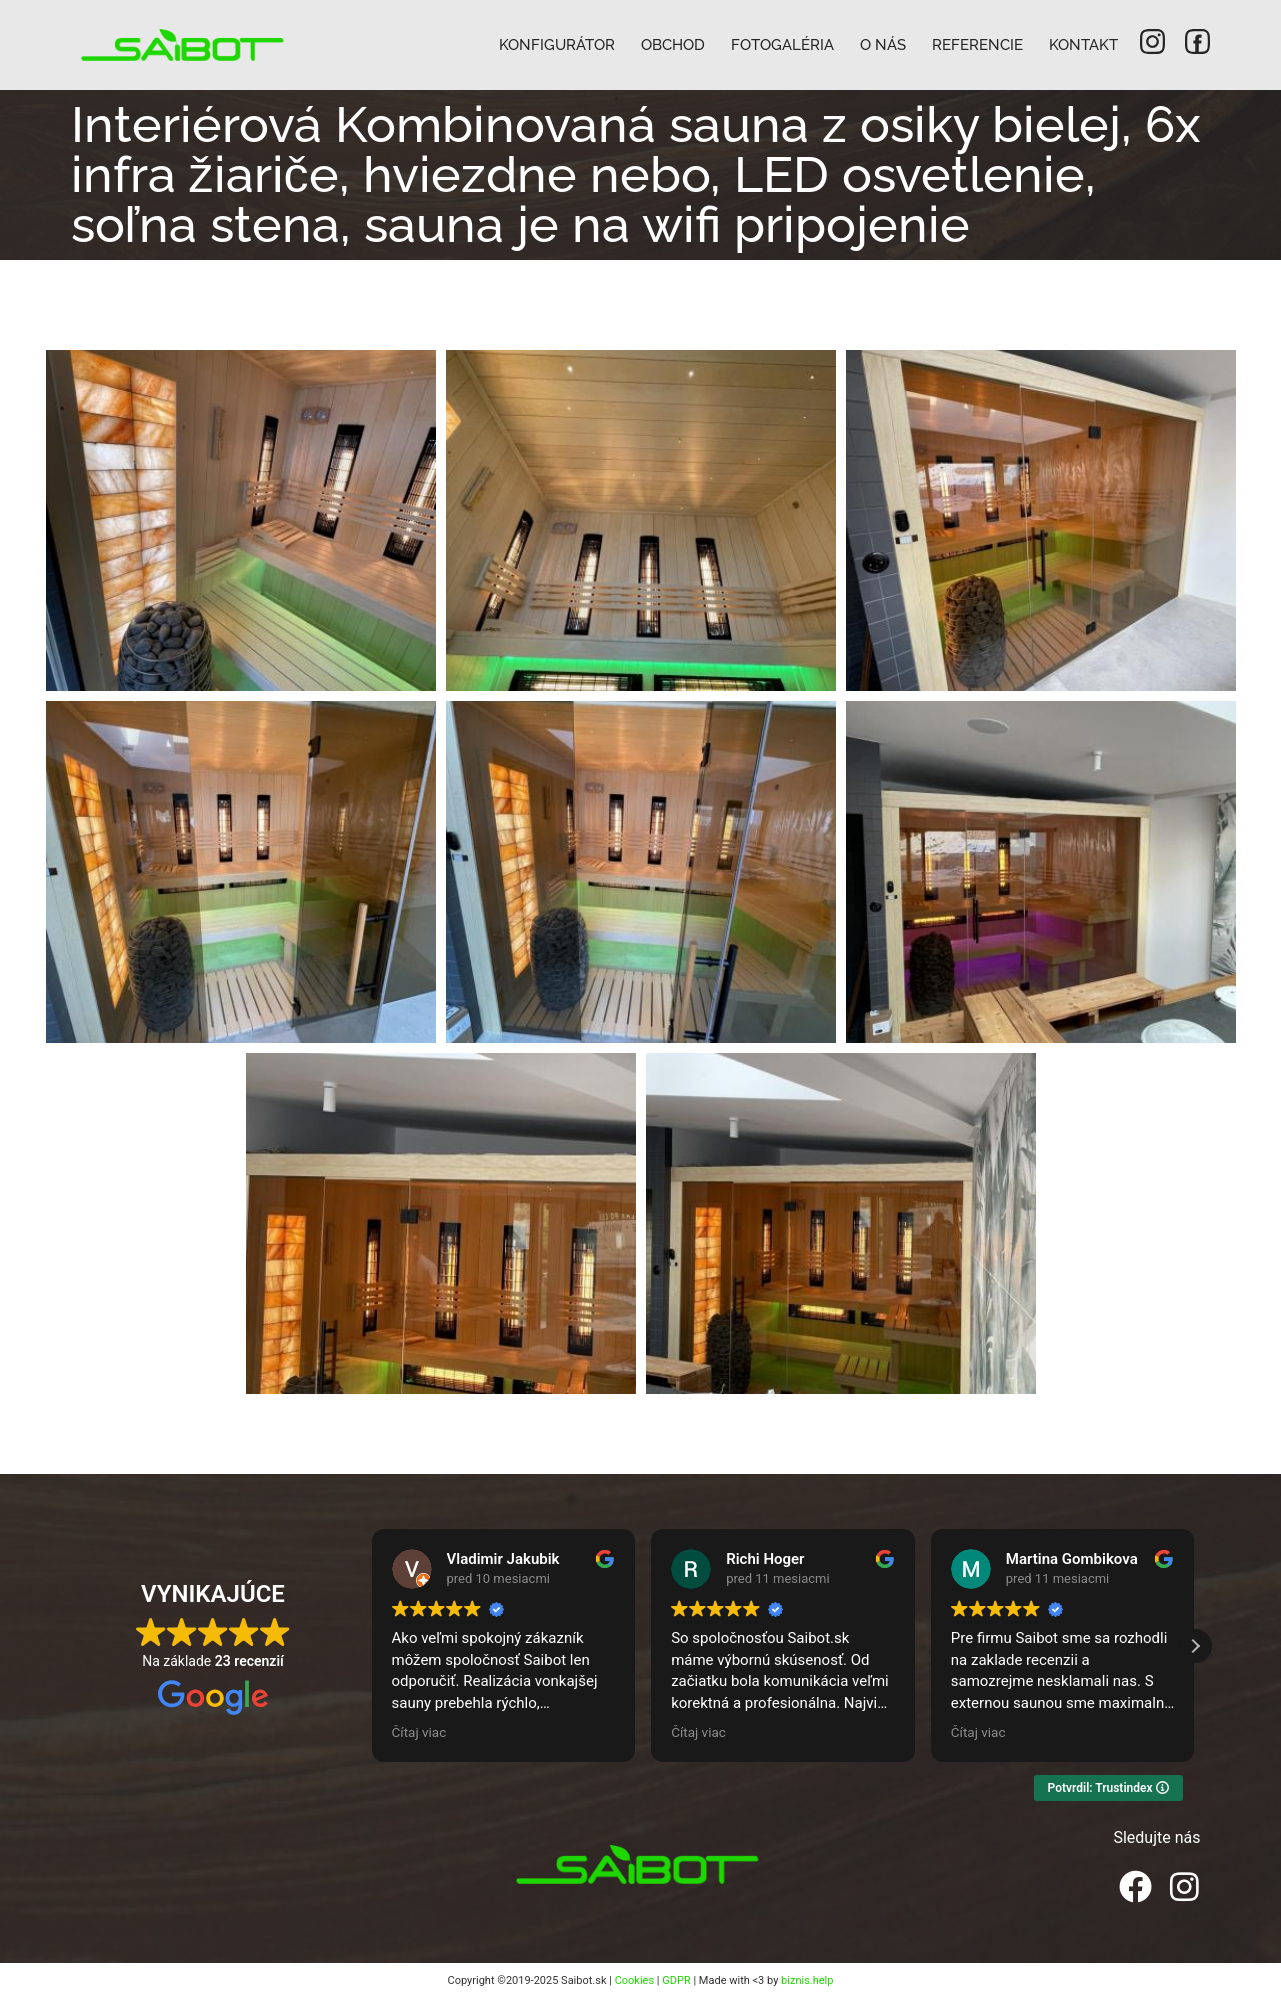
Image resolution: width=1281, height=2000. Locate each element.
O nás (883, 45)
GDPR (676, 1980)
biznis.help (807, 1980)
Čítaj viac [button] (419, 1732)
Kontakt (1083, 45)
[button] (1195, 1646)
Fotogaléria (782, 45)
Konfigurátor (557, 45)
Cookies (634, 1980)
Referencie (977, 45)
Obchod (673, 45)
